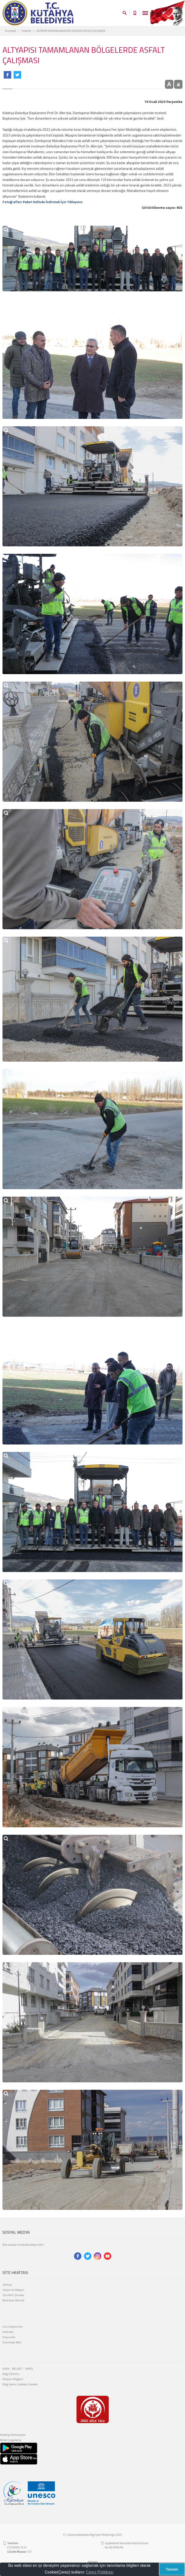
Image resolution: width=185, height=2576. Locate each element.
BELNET (17, 2368)
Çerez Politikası (99, 2572)
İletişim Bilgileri (12, 2379)
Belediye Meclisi (13, 2300)
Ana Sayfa (10, 31)
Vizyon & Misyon (13, 2289)
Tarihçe (7, 2284)
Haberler (26, 31)
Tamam (172, 2569)
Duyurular (8, 2337)
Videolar (7, 2331)
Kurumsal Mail (11, 2342)
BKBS (29, 2368)
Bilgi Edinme (10, 2373)
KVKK (5, 2368)
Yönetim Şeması (13, 2295)
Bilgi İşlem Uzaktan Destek (20, 2384)
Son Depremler (12, 2326)
